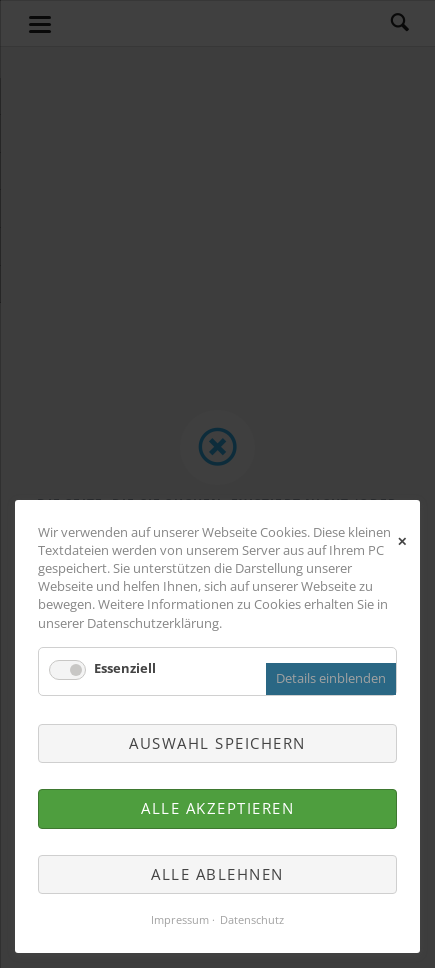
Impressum (180, 920)
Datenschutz (252, 920)
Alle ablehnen (217, 874)
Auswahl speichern (217, 743)
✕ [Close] (402, 539)
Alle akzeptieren (217, 808)
